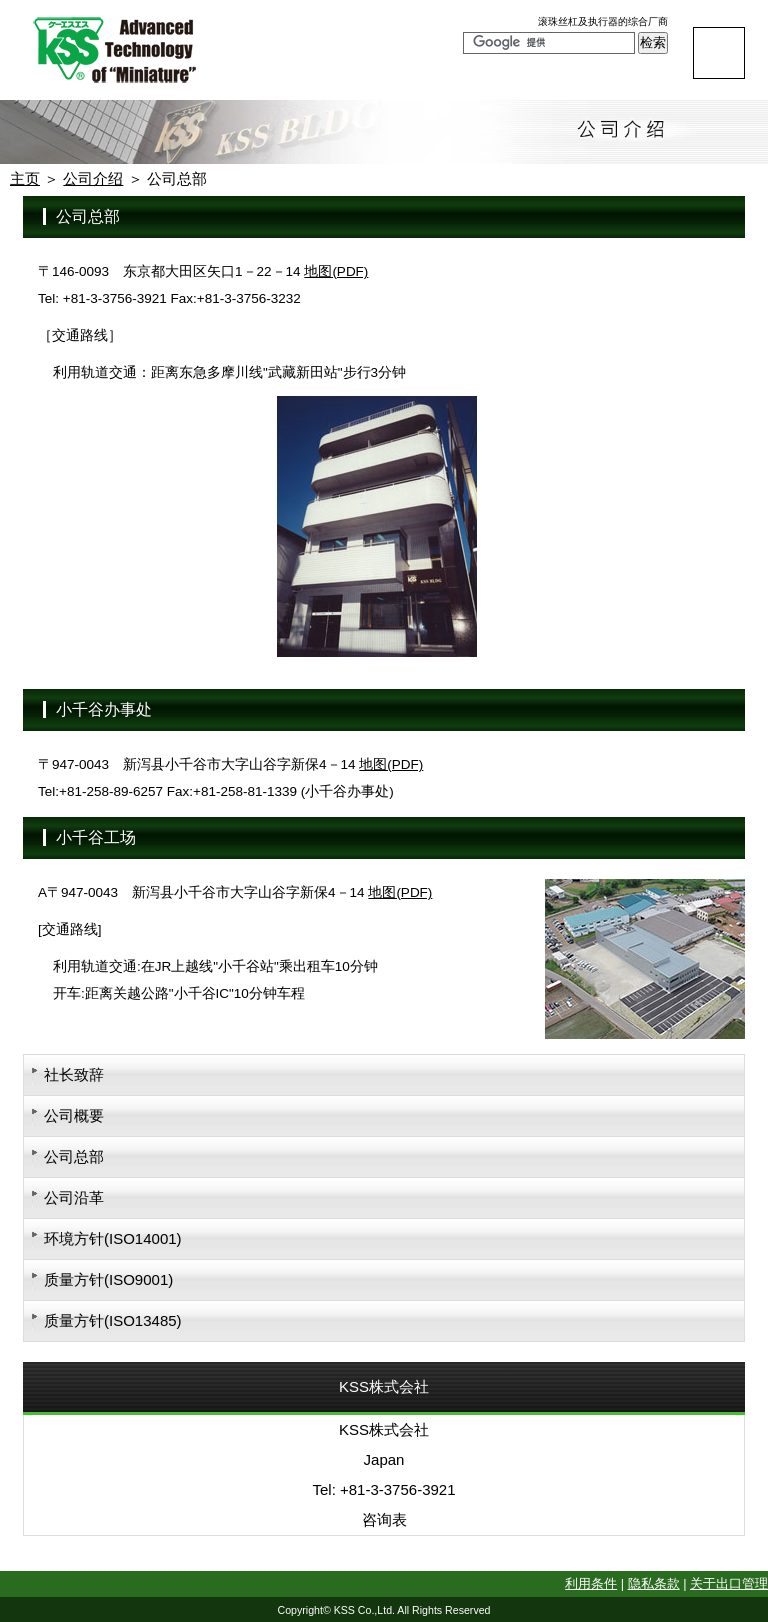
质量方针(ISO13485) (113, 1320)
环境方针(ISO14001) (113, 1238)
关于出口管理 (729, 1583)
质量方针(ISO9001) (108, 1279)
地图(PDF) (336, 271)
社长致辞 (74, 1074)
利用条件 (591, 1583)
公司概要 (74, 1115)
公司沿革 (74, 1197)
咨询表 (384, 1519)
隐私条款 (654, 1583)
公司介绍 (93, 178)
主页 (25, 178)
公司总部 (74, 1156)
